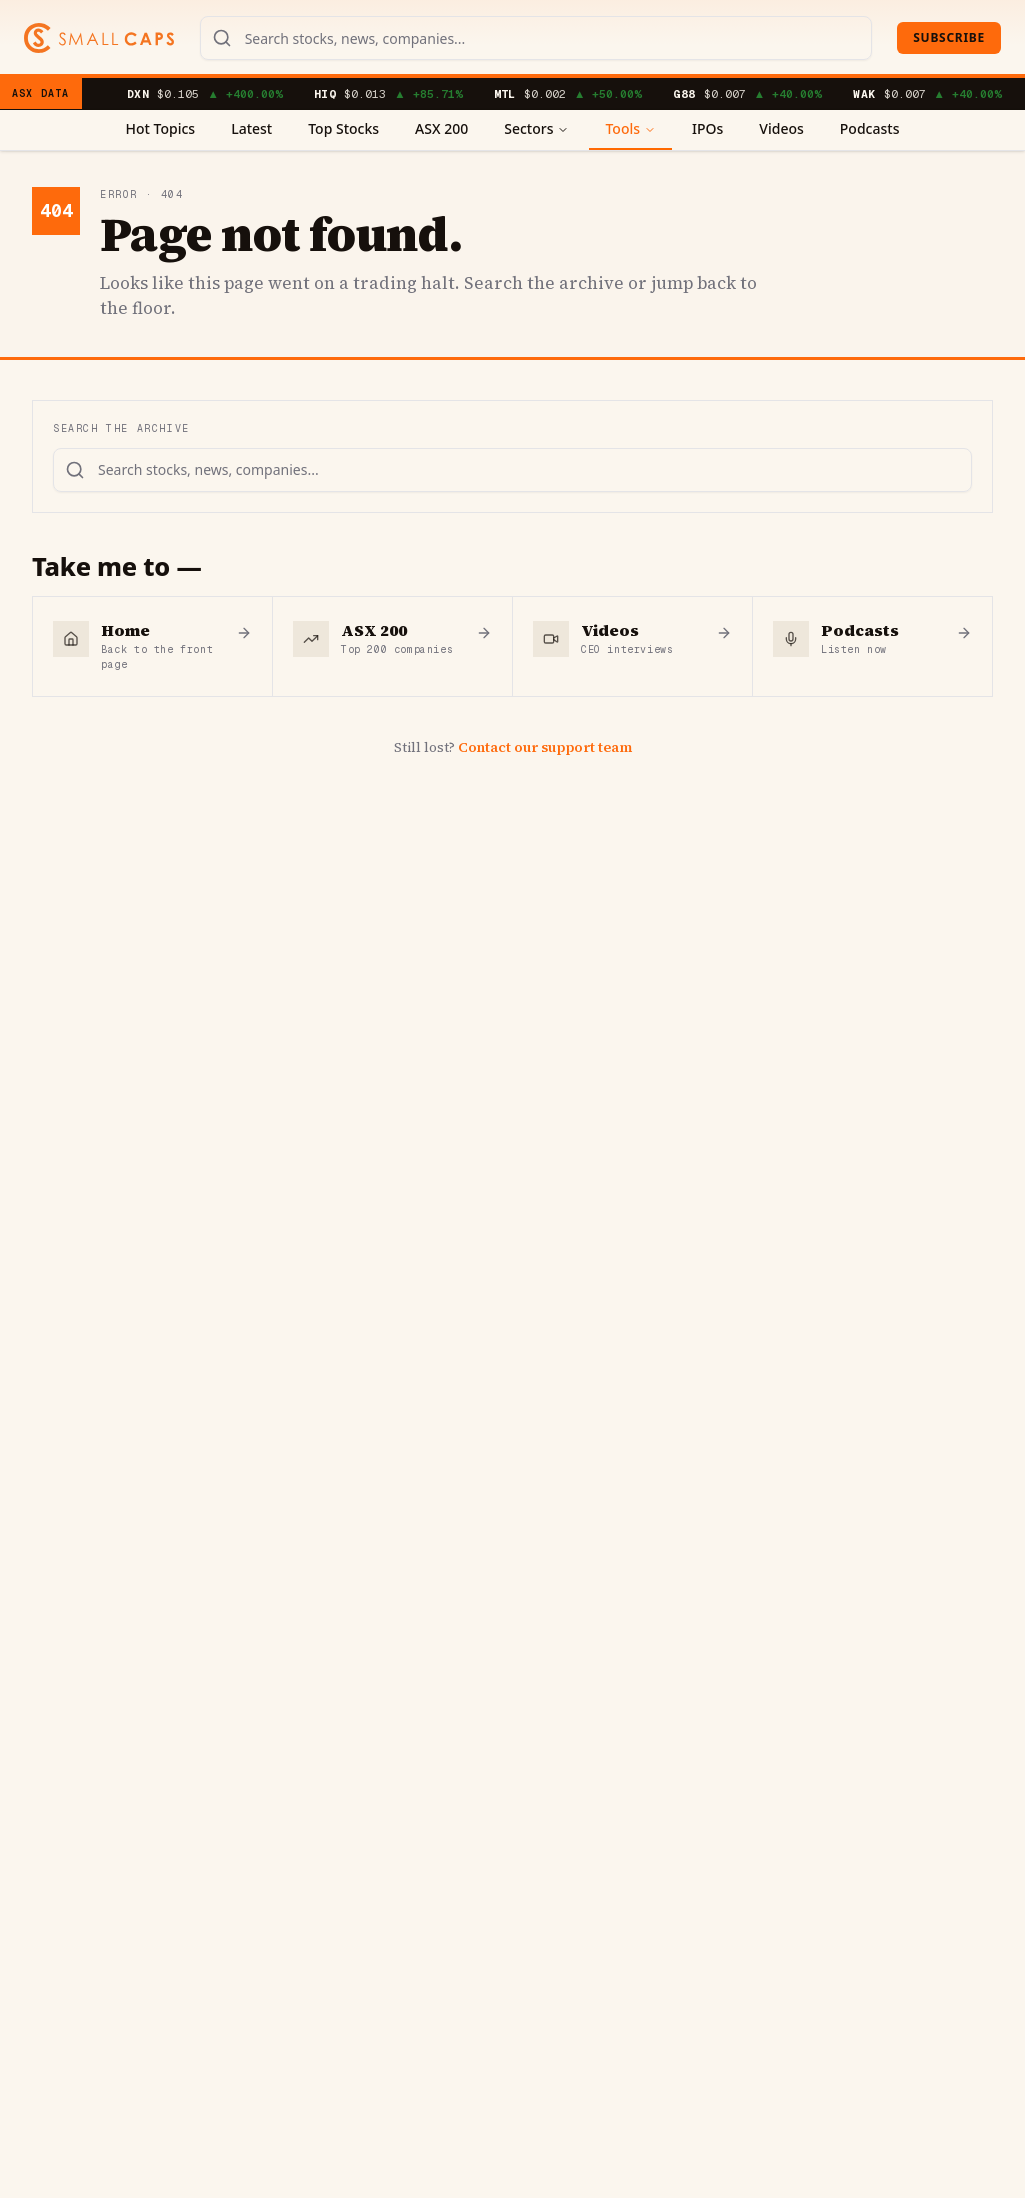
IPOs (707, 128)
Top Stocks (343, 128)
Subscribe (949, 37)
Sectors (536, 128)
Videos (781, 128)
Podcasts (870, 128)
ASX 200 (441, 128)
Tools (630, 128)
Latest (251, 128)
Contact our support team (545, 747)
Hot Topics (161, 128)
